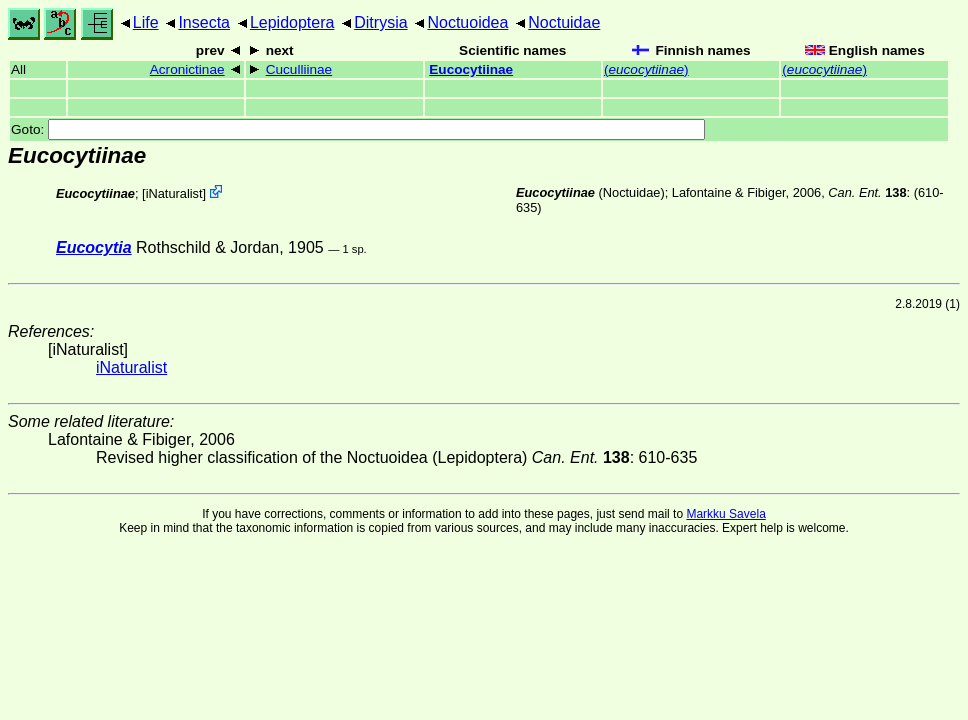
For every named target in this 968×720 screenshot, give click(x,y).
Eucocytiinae (471, 69)
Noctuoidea (467, 22)
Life (146, 22)
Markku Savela (725, 514)
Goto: (358, 129)
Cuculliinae (299, 69)
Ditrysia (380, 22)
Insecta (204, 22)
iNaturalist (174, 193)
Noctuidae (564, 22)
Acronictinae (187, 69)
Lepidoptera (292, 22)
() (646, 69)
